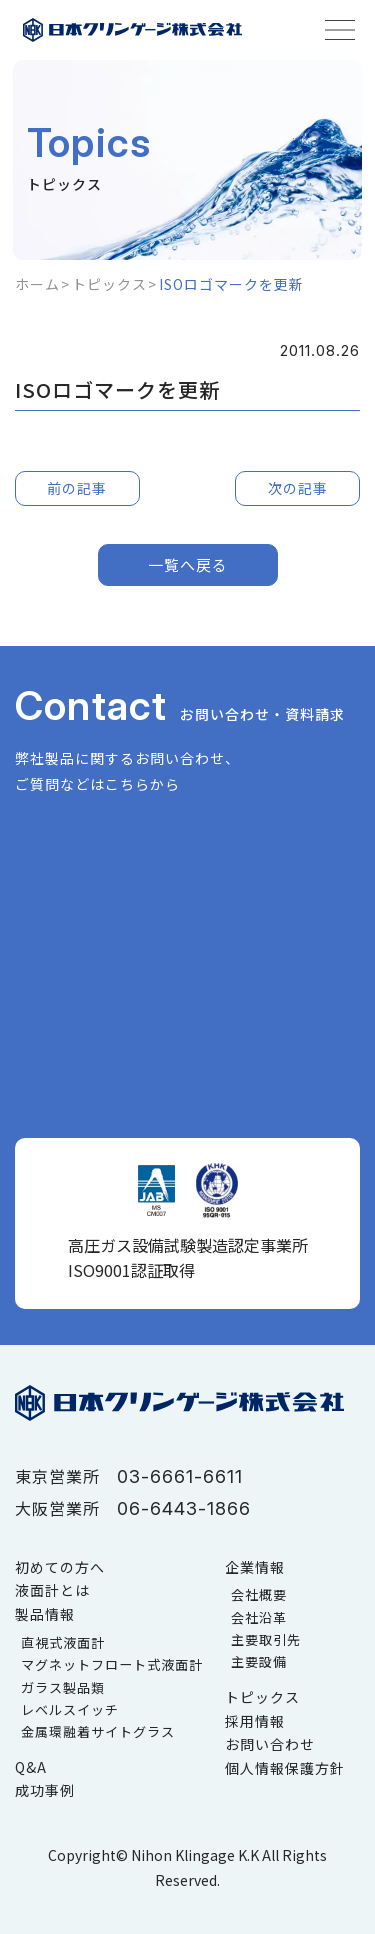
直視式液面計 (63, 1642)
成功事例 (45, 1790)
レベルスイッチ (70, 1709)
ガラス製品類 (63, 1687)
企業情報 (255, 1567)
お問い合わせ (270, 1744)
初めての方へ (60, 1567)
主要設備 (259, 1661)
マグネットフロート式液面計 (112, 1664)
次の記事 (298, 488)
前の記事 (77, 488)
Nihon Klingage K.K (195, 1855)
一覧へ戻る (188, 564)
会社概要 (259, 1594)
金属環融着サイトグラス (98, 1731)
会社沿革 (259, 1617)
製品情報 (45, 1614)
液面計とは (52, 1590)
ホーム (37, 284)
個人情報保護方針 (285, 1768)
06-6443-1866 (184, 1508)
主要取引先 (266, 1639)
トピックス (109, 284)
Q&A (31, 1767)
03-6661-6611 (180, 1476)
